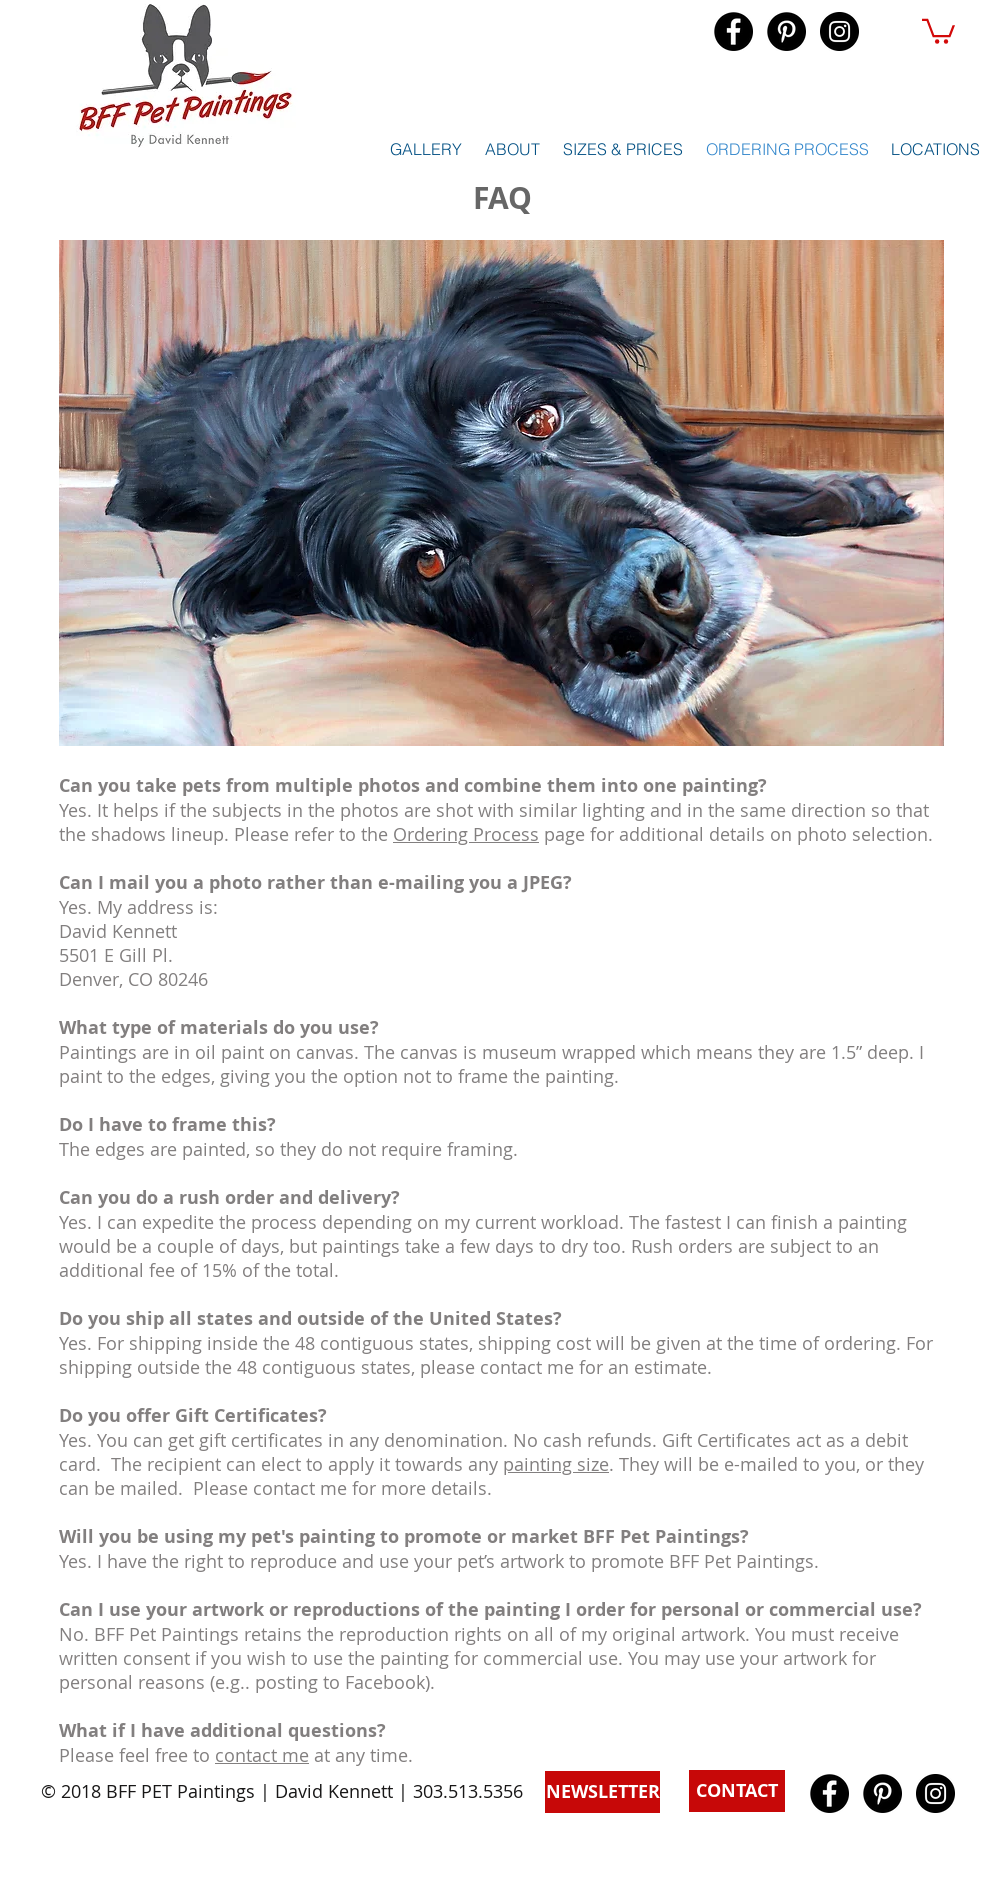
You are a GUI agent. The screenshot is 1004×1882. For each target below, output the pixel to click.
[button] (938, 30)
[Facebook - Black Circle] (733, 31)
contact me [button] (262, 1755)
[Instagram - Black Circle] (839, 31)
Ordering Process (466, 834)
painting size (556, 1464)
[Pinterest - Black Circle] (786, 31)
